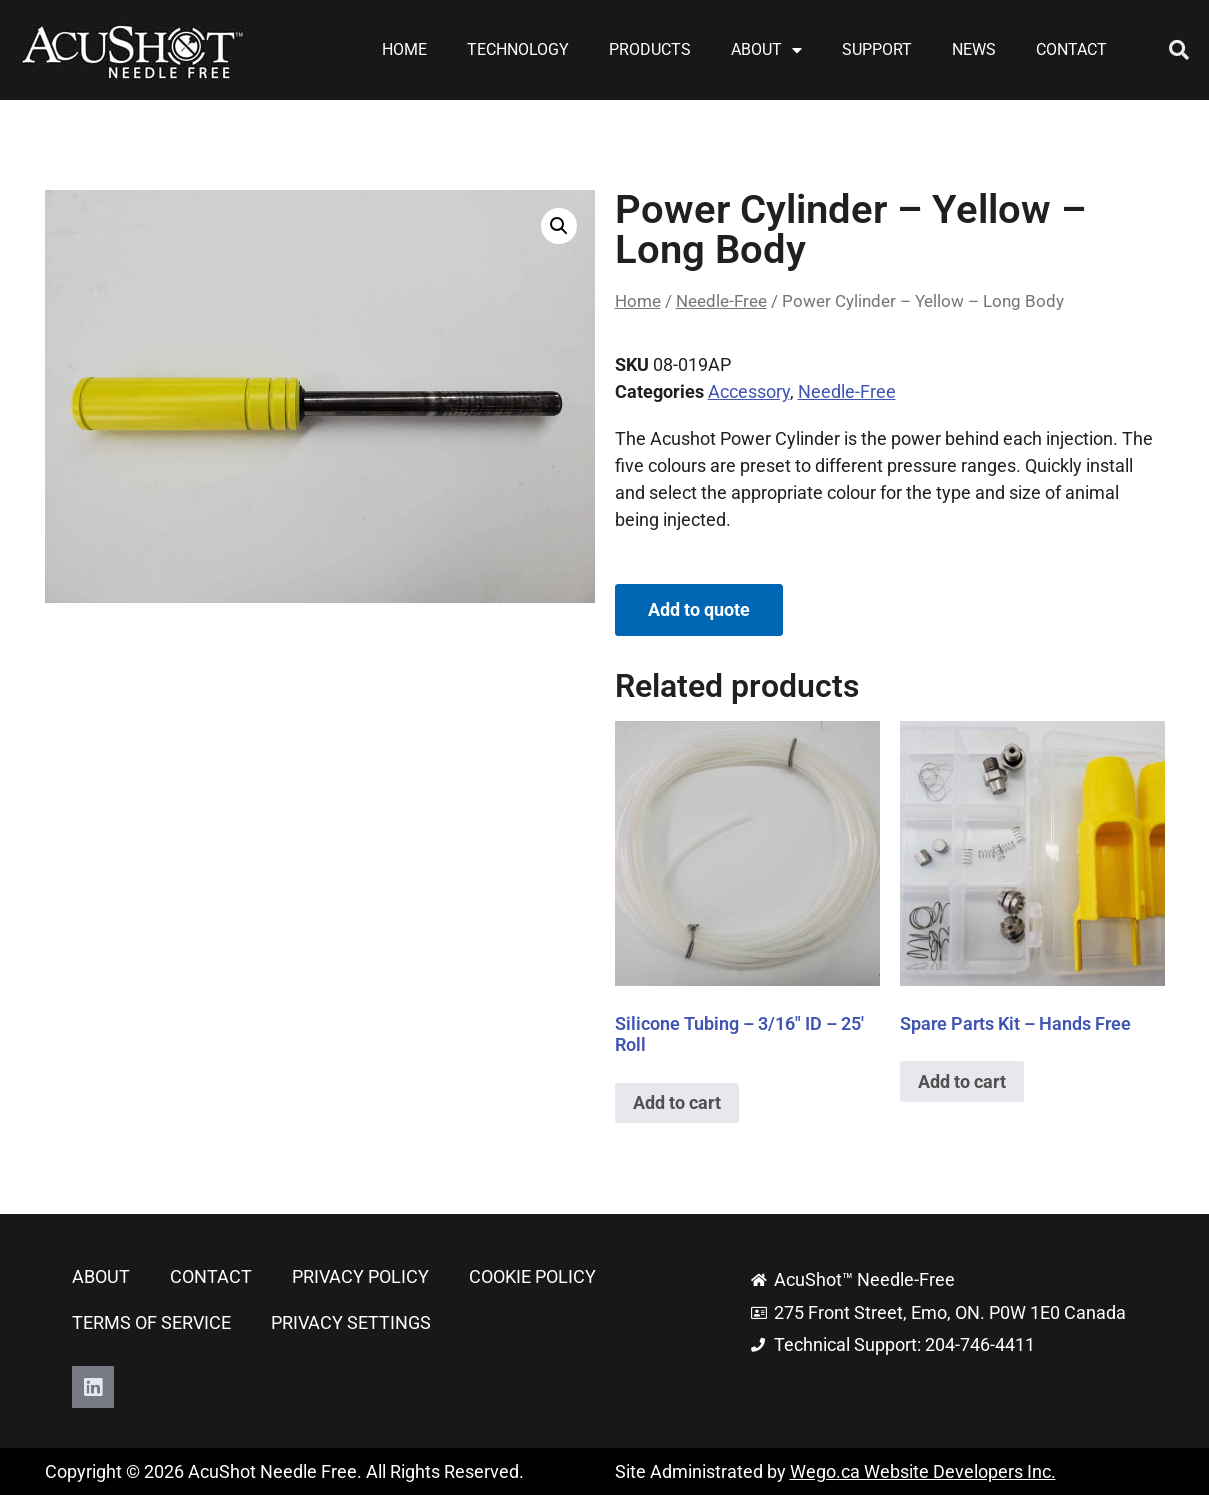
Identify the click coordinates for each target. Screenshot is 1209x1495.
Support (877, 49)
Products (650, 49)
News (974, 49)
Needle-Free (721, 301)
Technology (518, 49)
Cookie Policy (532, 1276)
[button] (1179, 50)
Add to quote (699, 609)
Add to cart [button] (677, 1102)
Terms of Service (151, 1322)
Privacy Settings (351, 1322)
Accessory (749, 391)
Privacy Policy (360, 1276)
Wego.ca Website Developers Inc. (923, 1471)
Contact (1071, 49)
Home (404, 49)
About (766, 50)
